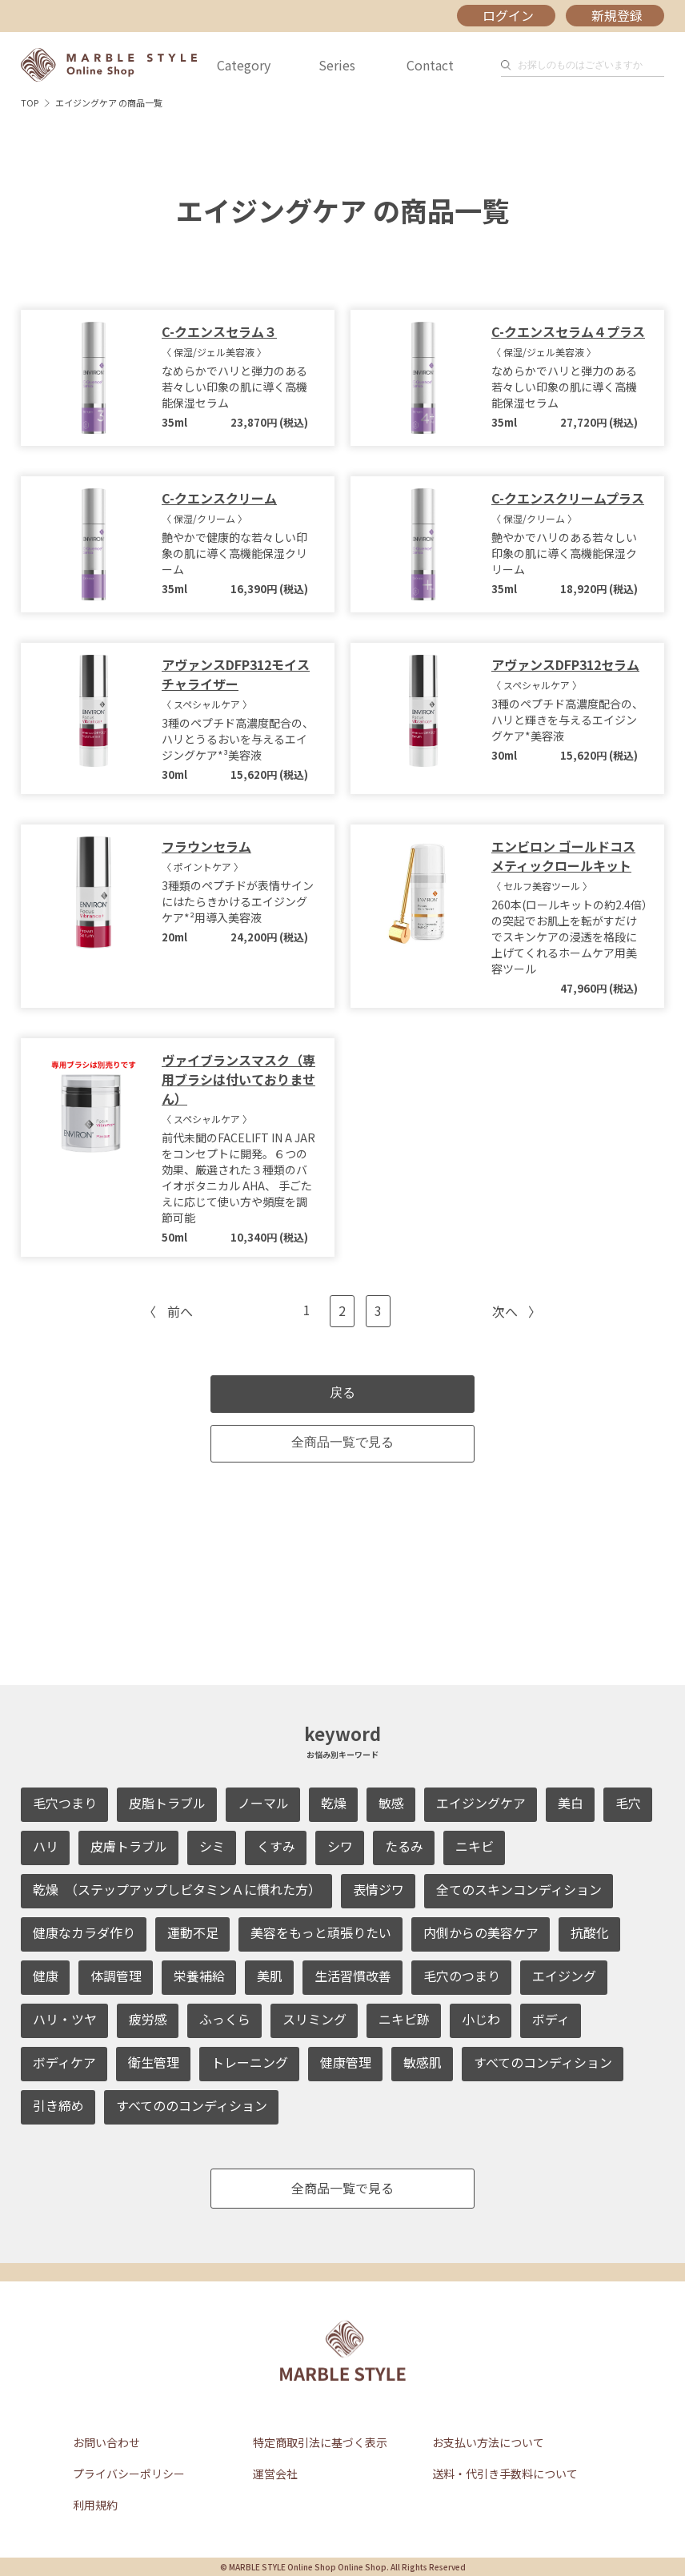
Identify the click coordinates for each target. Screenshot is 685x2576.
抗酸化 (590, 1932)
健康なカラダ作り (84, 1932)
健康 (45, 1975)
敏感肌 (422, 2062)
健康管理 (345, 2062)
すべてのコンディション (543, 2062)
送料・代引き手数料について (505, 2474)
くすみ (276, 1846)
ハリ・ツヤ (65, 2018)
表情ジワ (378, 1889)
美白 (570, 1802)
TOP (29, 102)
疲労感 (148, 2018)
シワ (340, 1846)
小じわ (481, 2018)
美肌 (269, 1975)
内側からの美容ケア (481, 1932)
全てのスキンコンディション (519, 1889)
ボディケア (64, 2062)
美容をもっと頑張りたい (320, 1932)
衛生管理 (153, 2062)
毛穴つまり (65, 1802)
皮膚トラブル (128, 1846)
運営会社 (275, 2474)
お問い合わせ (106, 2442)
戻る (342, 1392)
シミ (212, 1846)
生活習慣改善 (352, 1975)
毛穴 (628, 1802)
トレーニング (249, 2062)
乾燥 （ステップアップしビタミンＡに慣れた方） (177, 1889)
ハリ (45, 1846)
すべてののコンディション (191, 2105)
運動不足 (192, 1932)
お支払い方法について (488, 2442)
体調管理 (116, 1975)
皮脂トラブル (167, 1802)
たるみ (404, 1846)
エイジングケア (481, 1802)
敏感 (391, 1802)
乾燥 (334, 1802)
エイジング (564, 1975)
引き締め (58, 2105)
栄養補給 (199, 1975)
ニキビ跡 (404, 2018)
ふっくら (224, 2018)
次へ (505, 1311)
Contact (430, 64)
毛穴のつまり (461, 1975)
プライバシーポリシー (129, 2474)
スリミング (314, 2018)
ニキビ (474, 1846)
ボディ (551, 2018)
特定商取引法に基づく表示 (320, 2442)
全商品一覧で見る (342, 1442)
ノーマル (263, 1802)
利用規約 (95, 2505)
